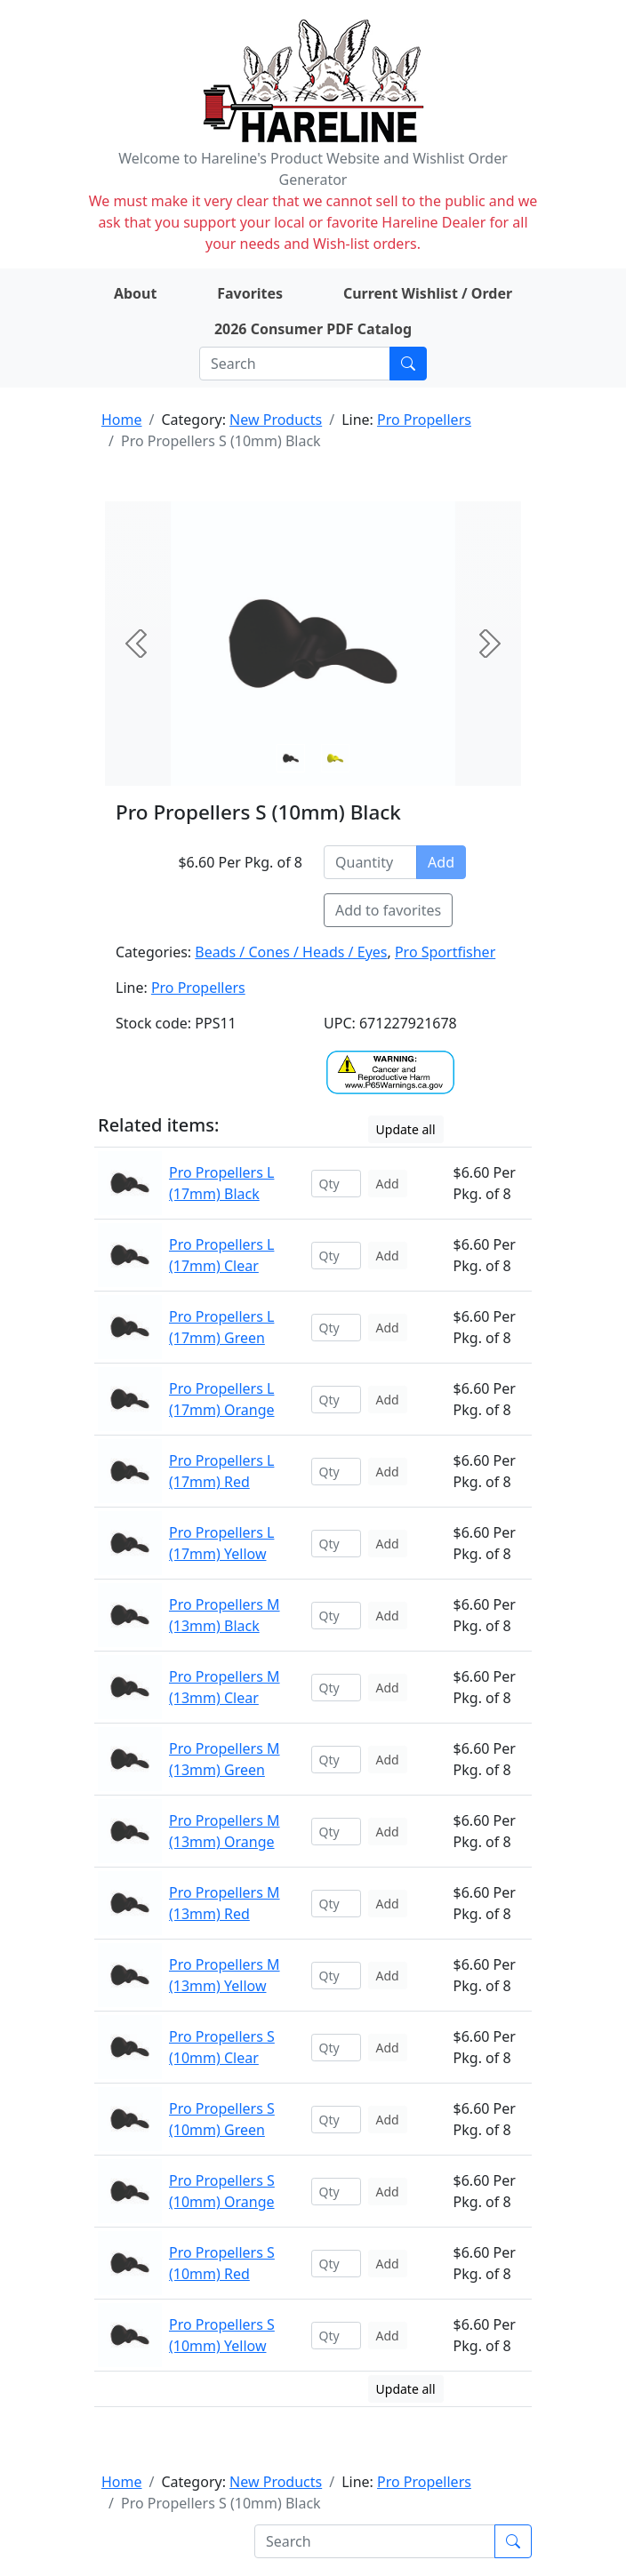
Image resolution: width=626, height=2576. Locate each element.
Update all (406, 1129)
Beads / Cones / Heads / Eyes (291, 952)
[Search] (294, 363)
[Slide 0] (290, 758)
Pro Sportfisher (445, 952)
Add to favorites (388, 910)
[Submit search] (408, 363)
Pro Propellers (424, 419)
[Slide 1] (335, 758)
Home (121, 419)
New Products (275, 419)
